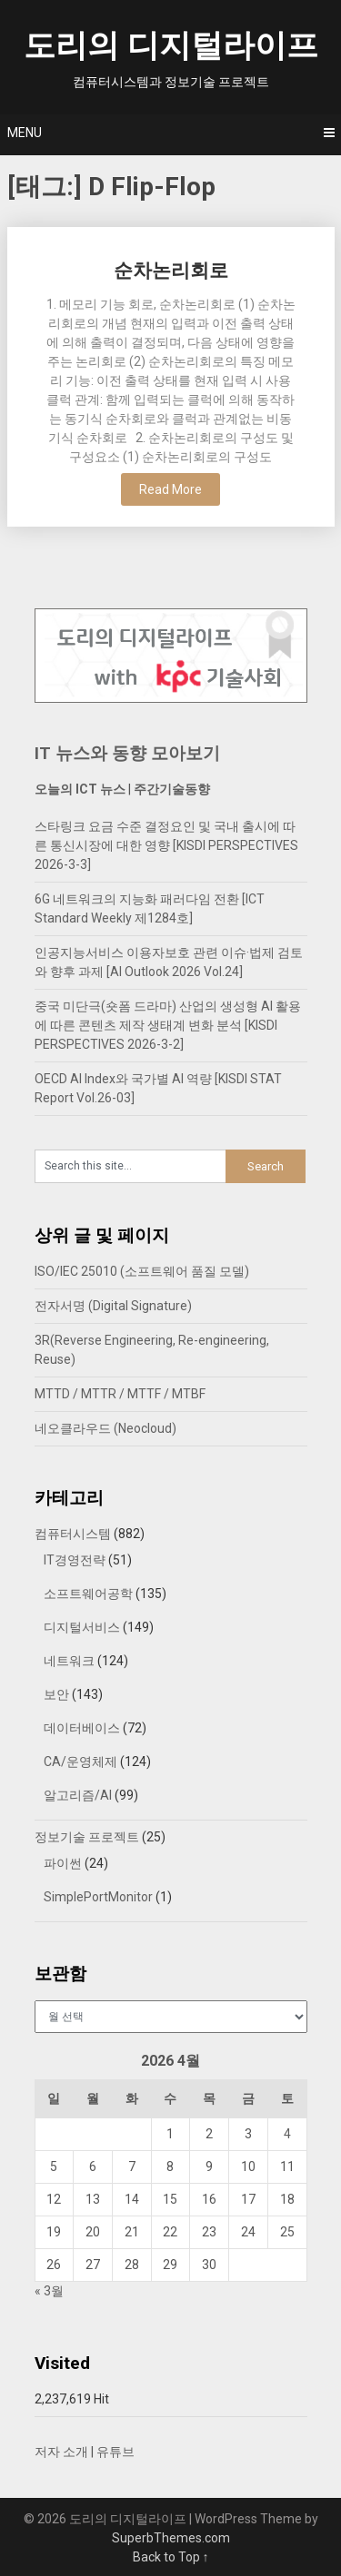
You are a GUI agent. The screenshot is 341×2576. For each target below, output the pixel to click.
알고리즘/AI (78, 1795)
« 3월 (49, 2291)
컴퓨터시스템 (73, 1533)
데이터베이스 (82, 1728)
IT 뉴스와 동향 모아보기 (127, 753)
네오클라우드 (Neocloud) (105, 1428)
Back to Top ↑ (171, 2557)
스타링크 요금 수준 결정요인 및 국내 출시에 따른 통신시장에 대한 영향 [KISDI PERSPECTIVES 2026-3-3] (166, 845)
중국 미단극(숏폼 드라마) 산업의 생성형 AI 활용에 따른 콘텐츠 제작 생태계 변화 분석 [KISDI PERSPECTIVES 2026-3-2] (168, 1025)
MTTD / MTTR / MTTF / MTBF (120, 1394)
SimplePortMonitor (98, 1897)
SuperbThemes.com (171, 2538)
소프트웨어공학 (88, 1593)
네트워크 (69, 1660)
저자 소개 (61, 2451)
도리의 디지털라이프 (171, 45)
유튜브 (115, 2451)
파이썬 (63, 1863)
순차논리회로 (171, 270)
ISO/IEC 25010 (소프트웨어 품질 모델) (142, 1271)
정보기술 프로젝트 (87, 1837)
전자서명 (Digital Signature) (113, 1305)
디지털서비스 (82, 1627)
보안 (56, 1694)
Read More (170, 489)
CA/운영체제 (80, 1761)
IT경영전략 (74, 1560)
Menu (24, 132)
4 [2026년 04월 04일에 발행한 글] (287, 2134)
